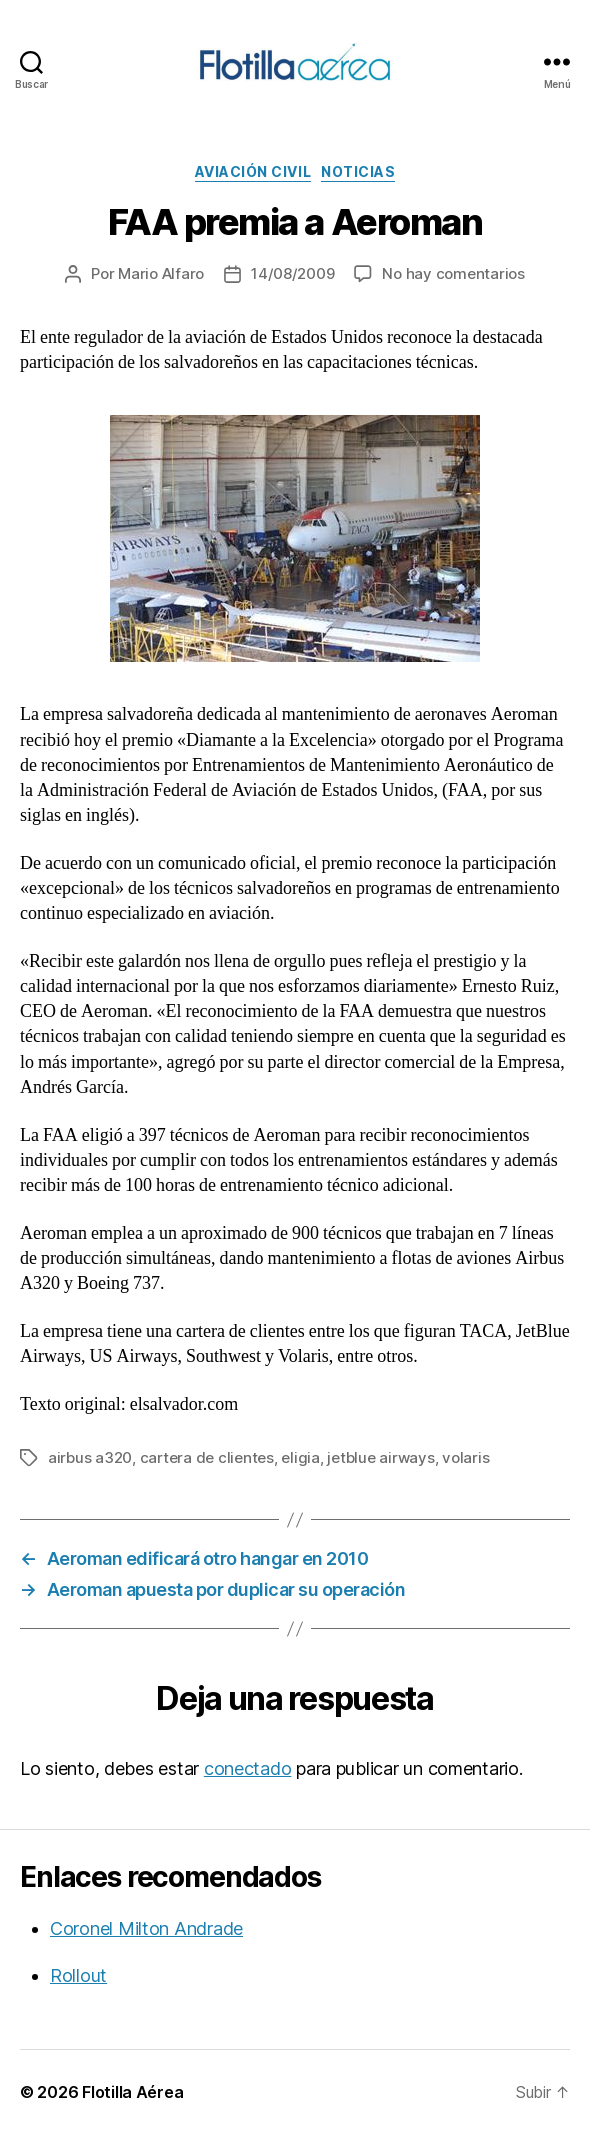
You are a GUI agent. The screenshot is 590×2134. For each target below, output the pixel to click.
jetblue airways (380, 1457)
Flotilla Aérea (132, 2092)
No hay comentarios (453, 273)
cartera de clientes (207, 1457)
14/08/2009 (292, 273)
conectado (248, 1768)
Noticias (358, 171)
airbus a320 (90, 1457)
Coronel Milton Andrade (146, 1928)
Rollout (78, 1975)
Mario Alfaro (161, 273)
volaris (465, 1457)
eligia (300, 1457)
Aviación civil (253, 171)
